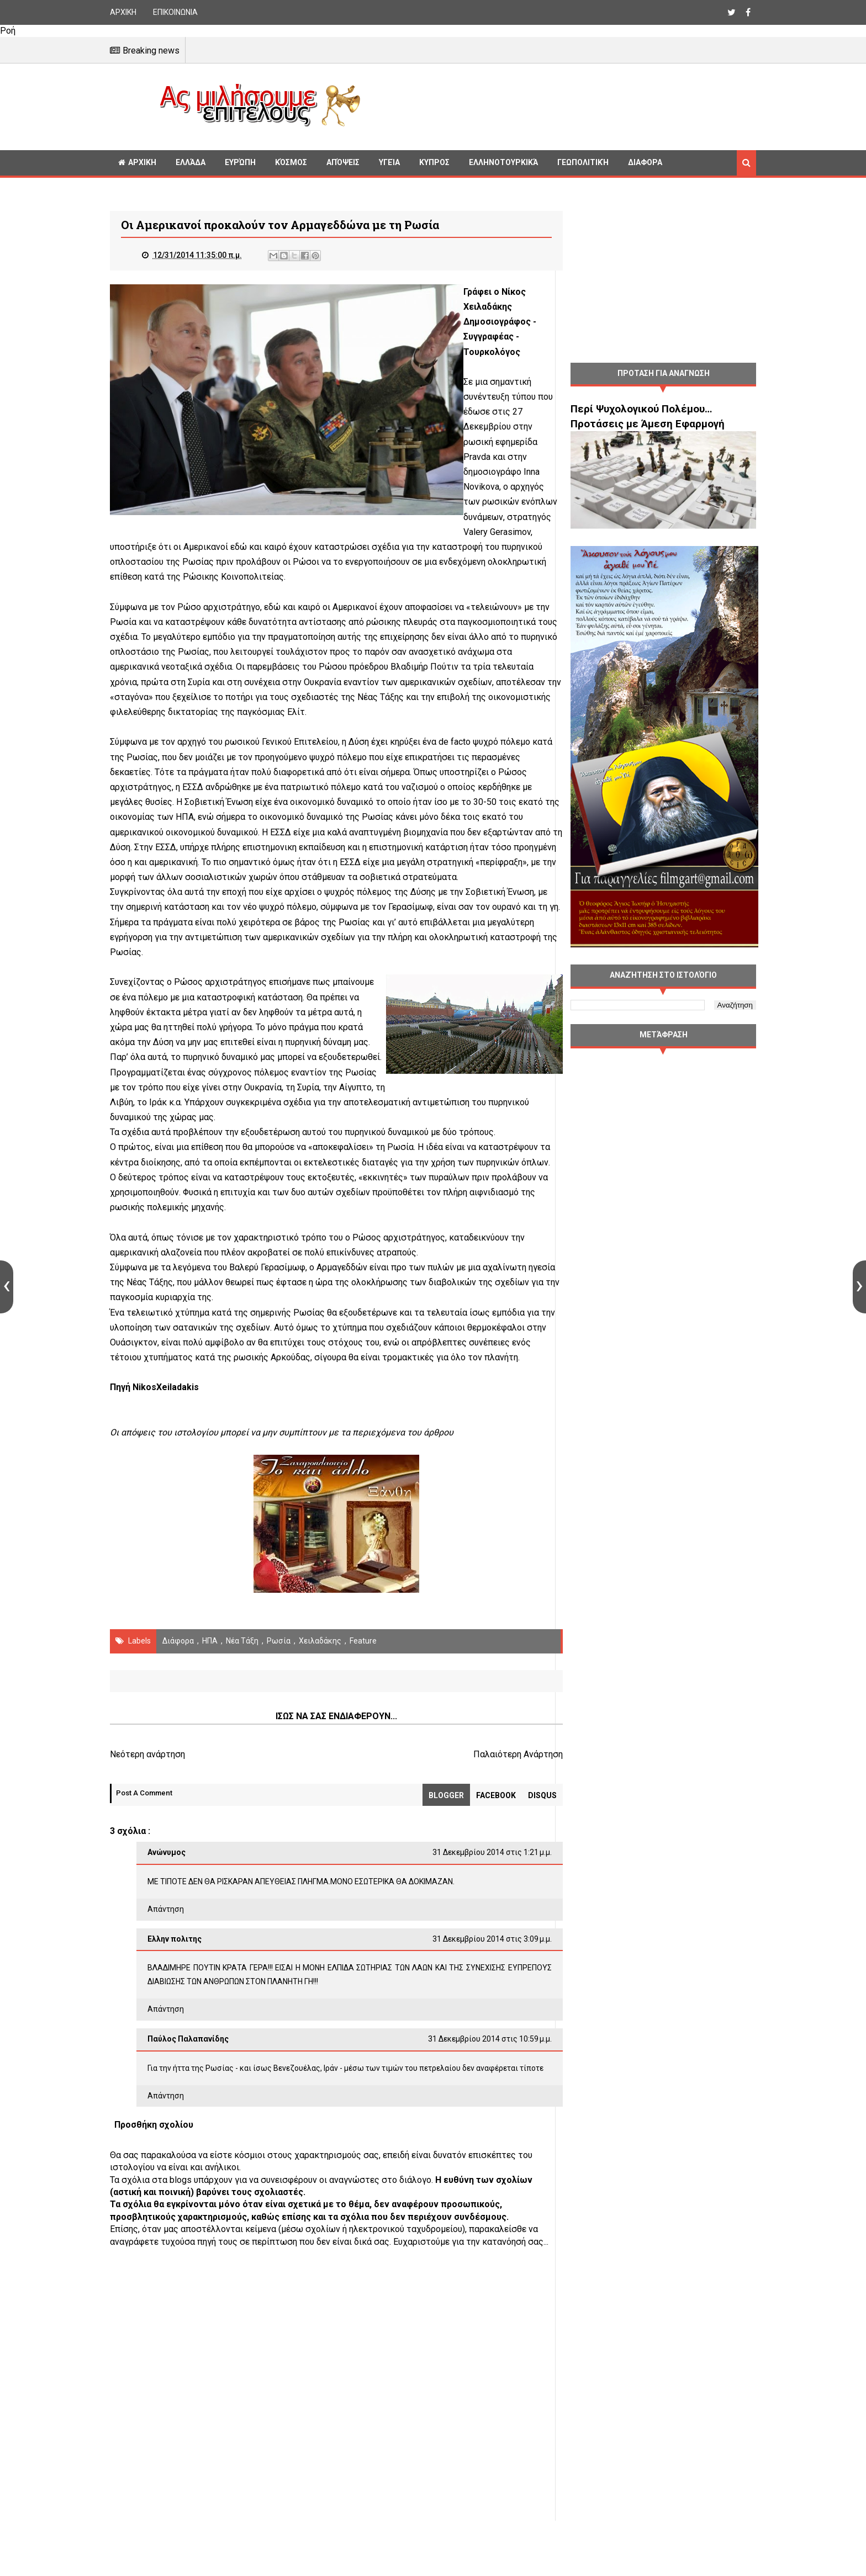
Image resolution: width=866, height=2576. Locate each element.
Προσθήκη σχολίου (153, 2169)
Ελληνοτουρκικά (503, 162)
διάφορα (178, 1671)
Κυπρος (434, 162)
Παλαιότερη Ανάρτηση (496, 1784)
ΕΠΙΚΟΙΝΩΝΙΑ (175, 12)
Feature (363, 1671)
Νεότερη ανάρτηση (147, 1784)
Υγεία (389, 162)
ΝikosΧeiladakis (166, 1418)
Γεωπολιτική (583, 162)
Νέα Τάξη (242, 1671)
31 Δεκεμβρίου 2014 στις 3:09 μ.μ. (470, 1969)
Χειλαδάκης (320, 1671)
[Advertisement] (562, 104)
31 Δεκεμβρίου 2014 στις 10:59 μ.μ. (468, 2069)
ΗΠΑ (210, 1671)
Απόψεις (343, 162)
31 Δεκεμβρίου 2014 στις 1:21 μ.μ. (470, 1882)
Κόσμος (291, 162)
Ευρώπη (240, 162)
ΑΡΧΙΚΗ (123, 12)
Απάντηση (165, 1939)
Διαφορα (645, 162)
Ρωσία (279, 1671)
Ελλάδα (190, 162)
